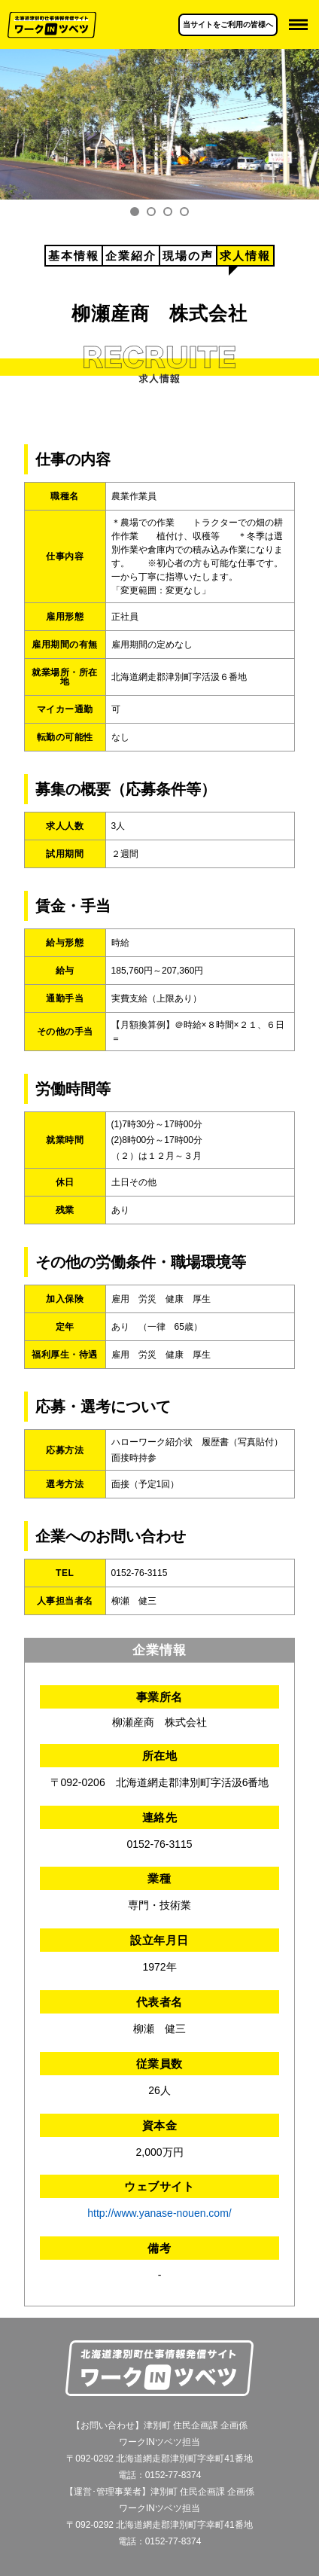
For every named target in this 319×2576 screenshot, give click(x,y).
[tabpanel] (159, 124)
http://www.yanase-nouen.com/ (159, 2213)
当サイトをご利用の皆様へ (228, 24)
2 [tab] (151, 211)
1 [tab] (134, 211)
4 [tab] (184, 211)
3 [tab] (167, 211)
